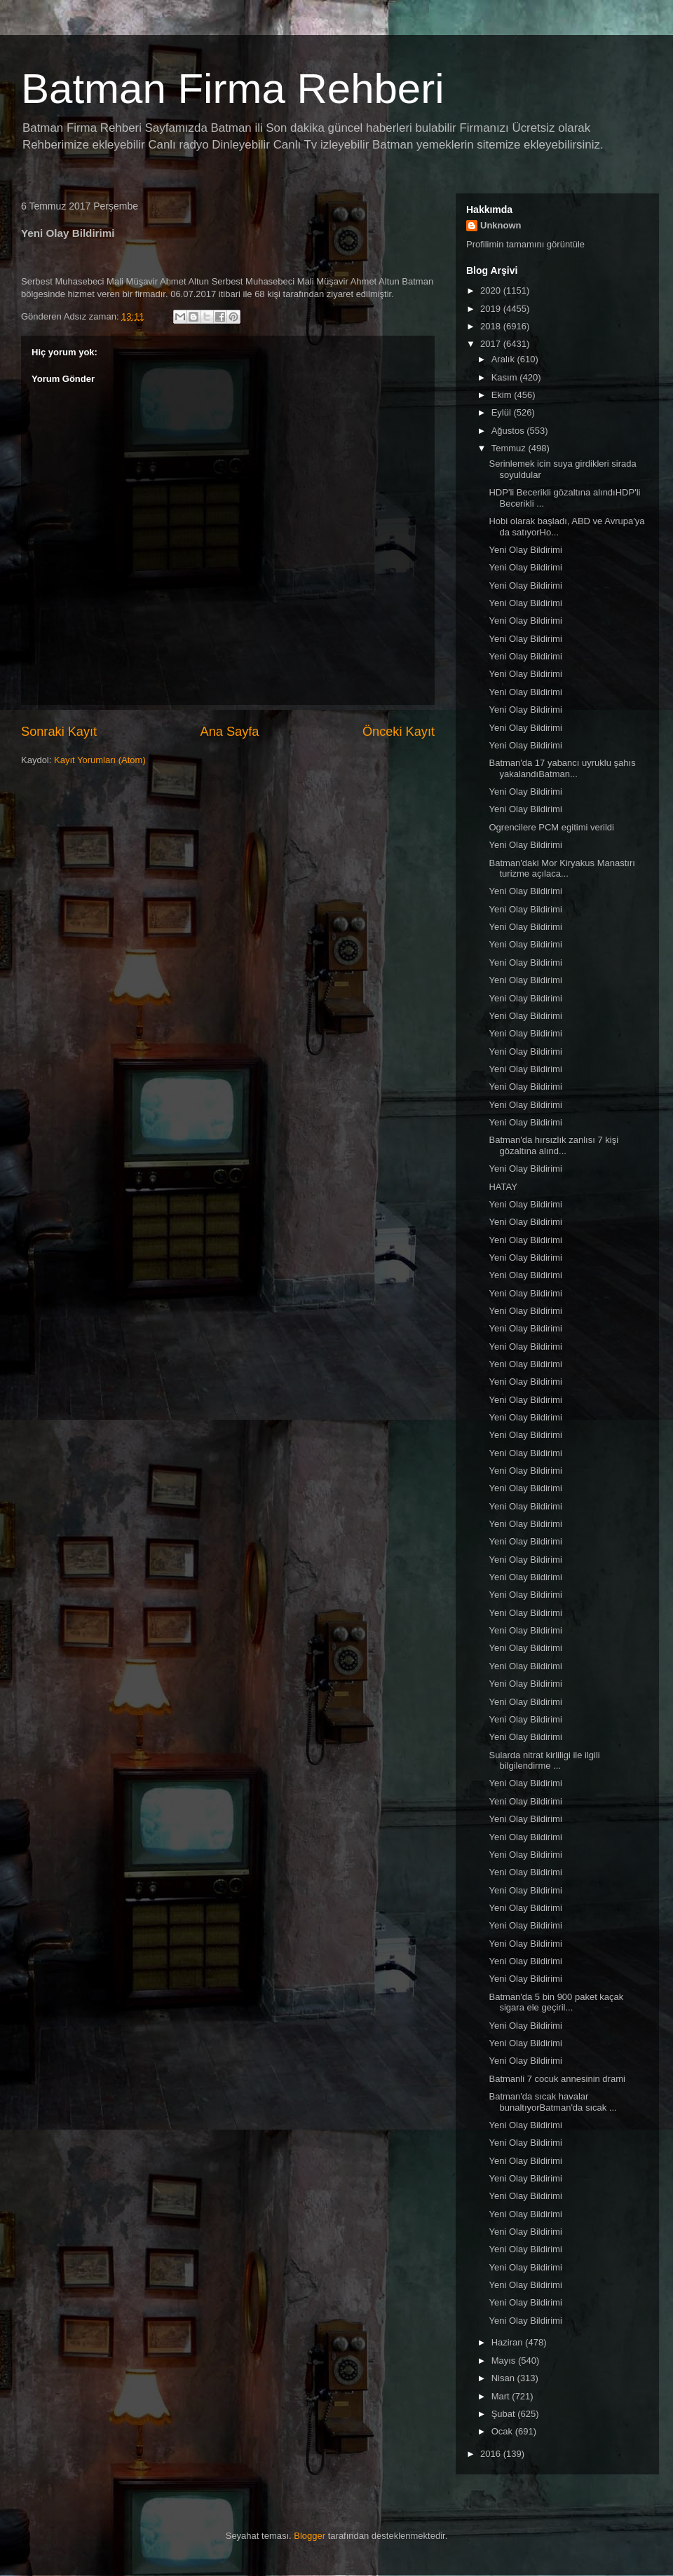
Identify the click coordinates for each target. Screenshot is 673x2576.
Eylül (502, 412)
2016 (491, 2453)
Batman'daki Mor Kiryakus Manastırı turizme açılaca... (561, 868)
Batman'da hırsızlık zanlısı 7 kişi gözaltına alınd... (553, 1145)
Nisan (504, 2378)
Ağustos (509, 430)
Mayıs (504, 2360)
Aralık (504, 359)
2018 (491, 326)
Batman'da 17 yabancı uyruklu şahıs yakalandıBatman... (562, 768)
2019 (491, 308)
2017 (491, 343)
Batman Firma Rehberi (232, 88)
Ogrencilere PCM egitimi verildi (551, 827)
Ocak (503, 2431)
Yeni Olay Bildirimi (525, 549)
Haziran (508, 2342)
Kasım (505, 377)
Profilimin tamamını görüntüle (525, 244)
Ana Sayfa (229, 732)
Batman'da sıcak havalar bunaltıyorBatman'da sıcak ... (552, 2102)
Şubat (504, 2414)
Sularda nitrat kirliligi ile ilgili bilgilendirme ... (544, 1761)
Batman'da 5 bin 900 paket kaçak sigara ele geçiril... (556, 2002)
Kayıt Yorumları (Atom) (100, 760)
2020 (491, 290)
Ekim (503, 395)
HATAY (503, 1186)
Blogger (309, 2535)
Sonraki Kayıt (59, 732)
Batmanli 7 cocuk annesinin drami (557, 2079)
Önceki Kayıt (398, 732)
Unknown (501, 225)
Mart (501, 2396)
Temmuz (510, 448)
